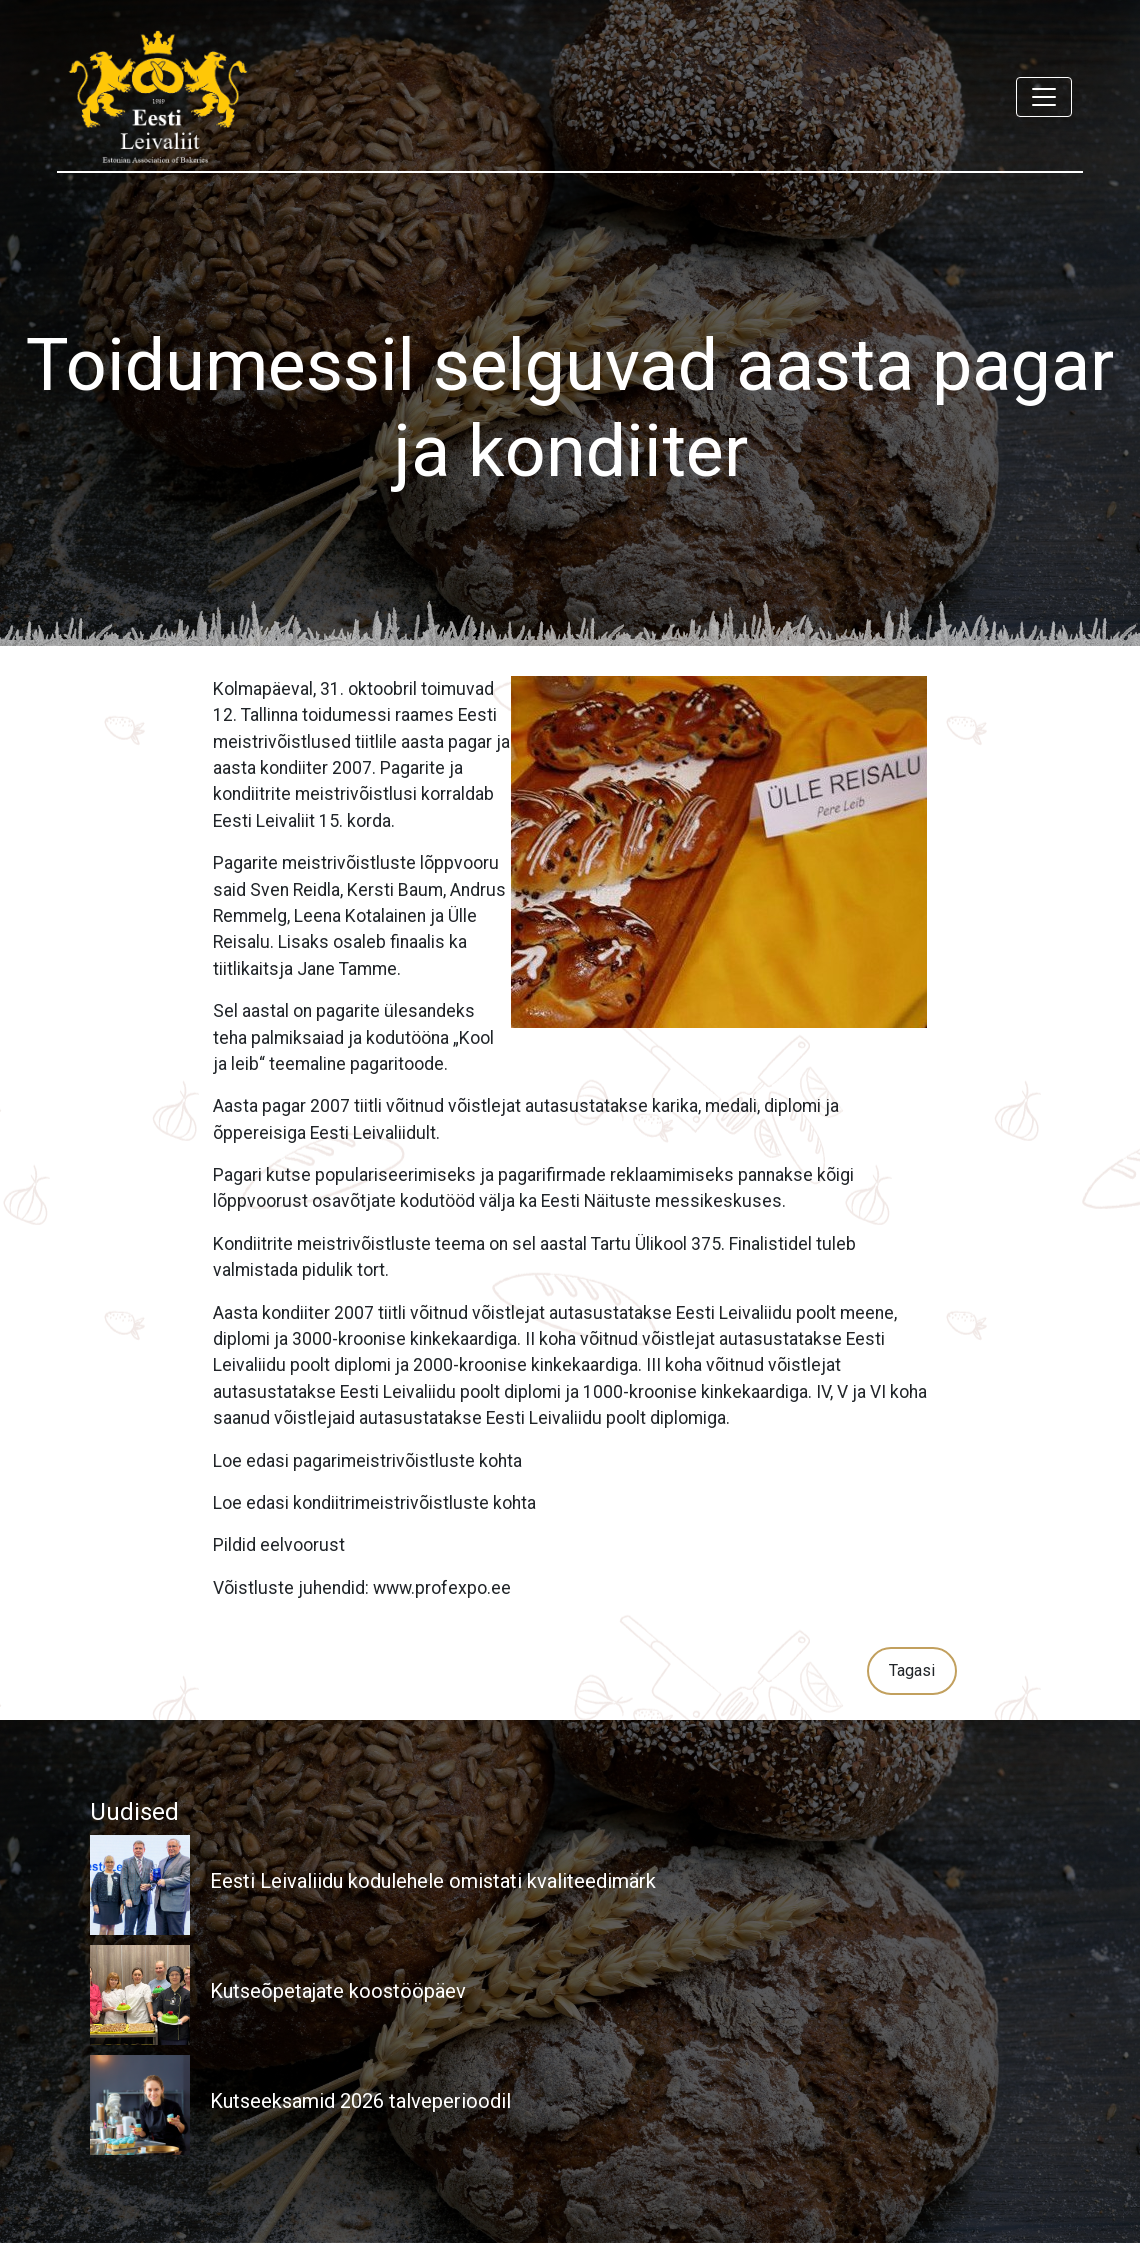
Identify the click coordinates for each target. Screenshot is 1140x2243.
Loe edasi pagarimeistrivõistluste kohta (367, 1461)
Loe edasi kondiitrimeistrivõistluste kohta (374, 1503)
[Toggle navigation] (1044, 97)
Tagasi (912, 1670)
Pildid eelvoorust (279, 1545)
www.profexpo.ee (442, 1588)
